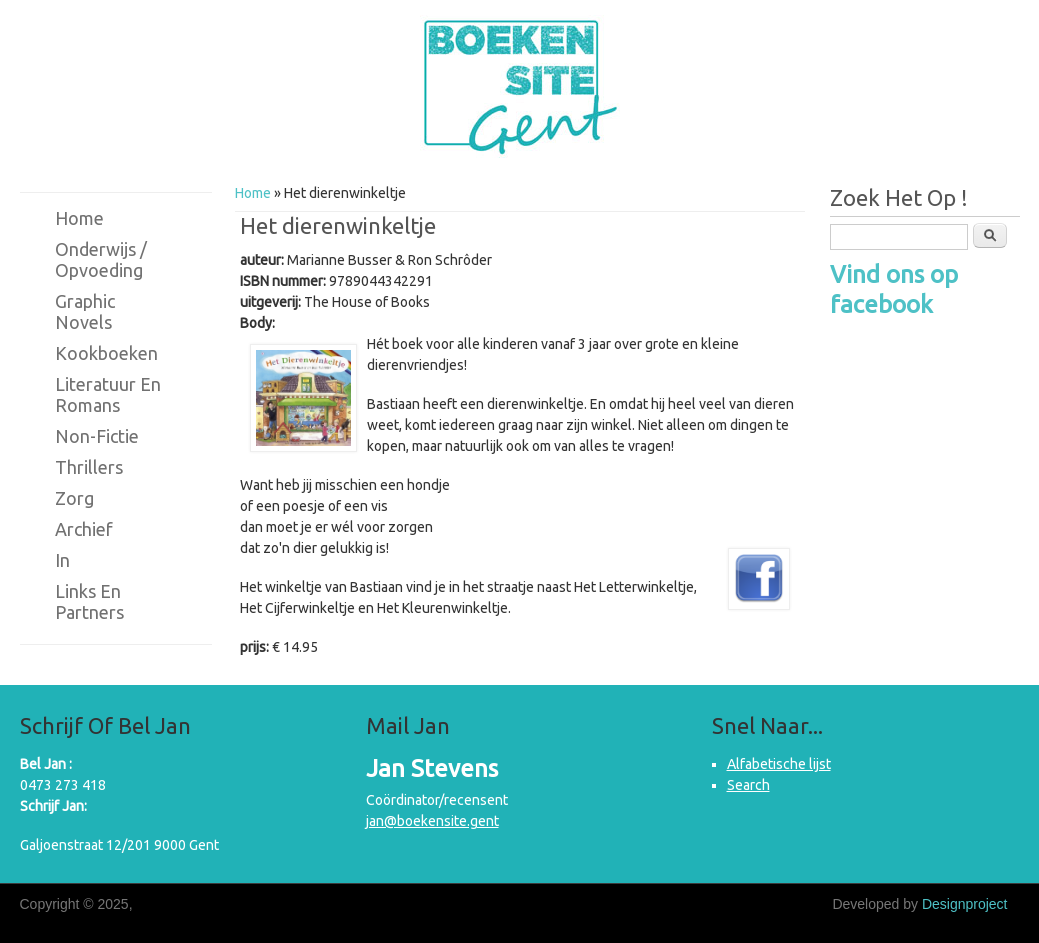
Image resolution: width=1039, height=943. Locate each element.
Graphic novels (85, 311)
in (62, 560)
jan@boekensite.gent (432, 821)
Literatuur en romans (108, 394)
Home (253, 193)
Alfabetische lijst (779, 764)
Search (748, 785)
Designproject (965, 904)
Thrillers (89, 467)
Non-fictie (97, 436)
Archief (84, 529)
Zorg (74, 498)
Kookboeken (106, 353)
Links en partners (89, 601)
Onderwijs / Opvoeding (101, 259)
